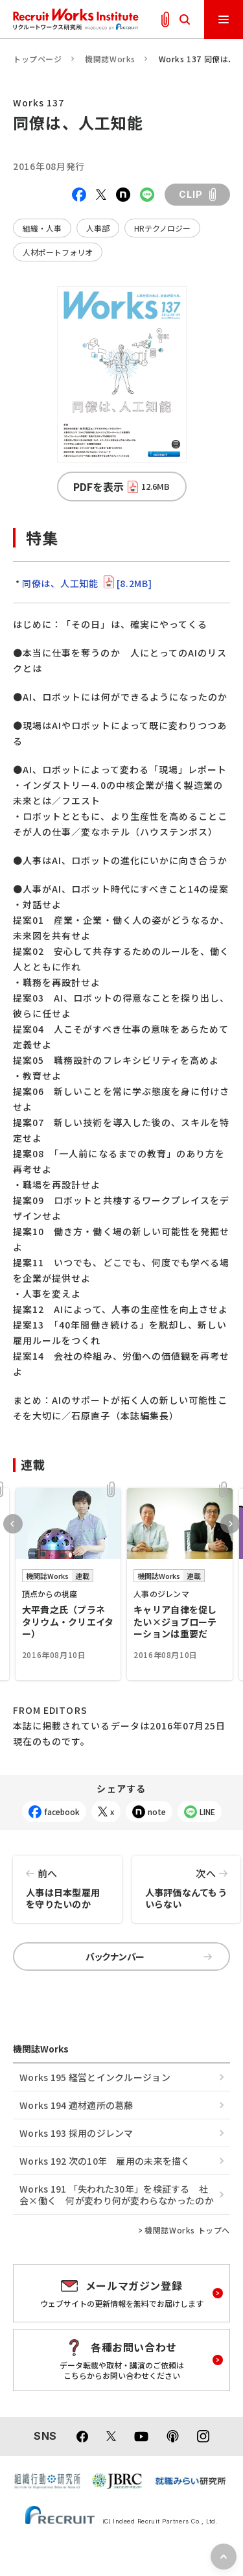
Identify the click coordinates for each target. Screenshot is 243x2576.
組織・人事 (42, 228)
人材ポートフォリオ (58, 252)
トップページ (37, 58)
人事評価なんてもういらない (186, 1883)
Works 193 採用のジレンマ (76, 2132)
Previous (13, 1524)
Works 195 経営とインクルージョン (94, 2077)
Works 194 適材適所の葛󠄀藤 (76, 2105)
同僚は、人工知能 (87, 583)
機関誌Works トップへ (187, 2230)
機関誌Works (110, 58)
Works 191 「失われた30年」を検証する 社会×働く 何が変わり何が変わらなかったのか (116, 2194)
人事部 (98, 228)
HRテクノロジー (162, 228)
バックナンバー (149, 1956)
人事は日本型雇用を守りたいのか (67, 1883)
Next (230, 1524)
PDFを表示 (121, 486)
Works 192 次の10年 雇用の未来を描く (105, 2160)
